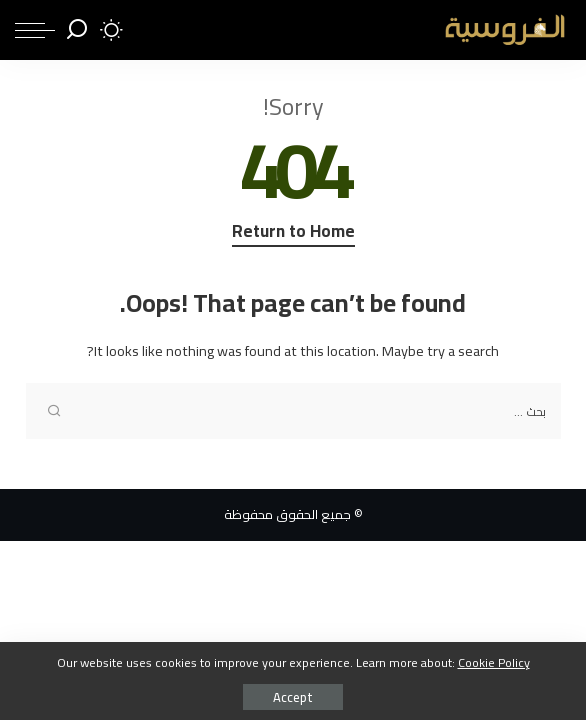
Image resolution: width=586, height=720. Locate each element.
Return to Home (293, 233)
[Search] (77, 30)
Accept (293, 697)
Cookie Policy (494, 662)
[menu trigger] (35, 30)
